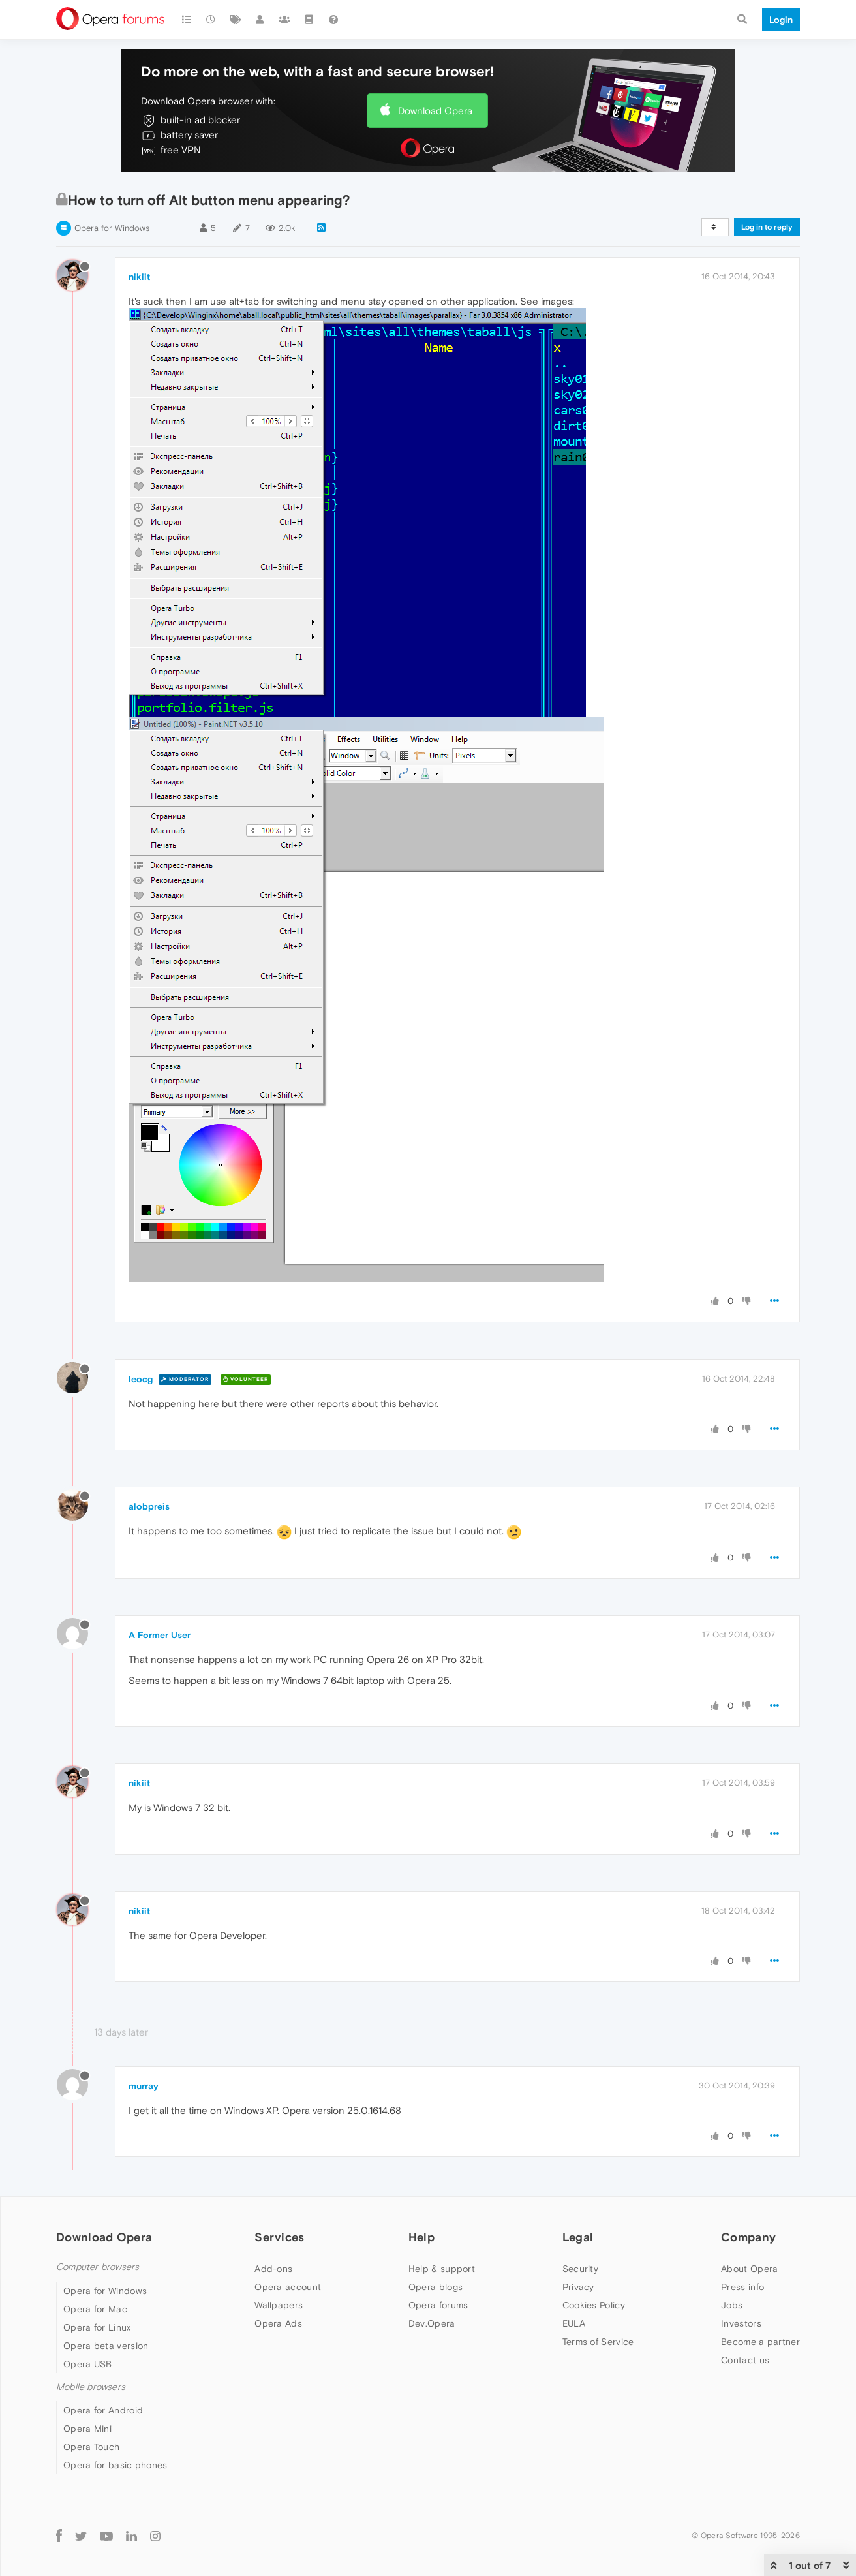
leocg (141, 1379)
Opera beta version (105, 2345)
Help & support (441, 2268)
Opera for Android (103, 2410)
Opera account (287, 2287)
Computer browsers (97, 2267)
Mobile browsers (90, 2387)
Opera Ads (278, 2323)
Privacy (578, 2287)
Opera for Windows (111, 228)
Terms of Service (598, 2341)
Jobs (731, 2305)
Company (748, 2237)
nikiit (139, 277)
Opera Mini (87, 2428)
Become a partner (760, 2341)
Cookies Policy (593, 2305)
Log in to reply (767, 227)
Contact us (745, 2360)
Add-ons (273, 2268)
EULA (573, 2323)
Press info (742, 2287)
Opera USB (87, 2364)
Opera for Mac (95, 2309)
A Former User (160, 1635)
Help (421, 2237)
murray (144, 2086)
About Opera (749, 2268)
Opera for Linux (97, 2327)
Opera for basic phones (115, 2465)
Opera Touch (91, 2447)
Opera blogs (435, 2287)
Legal (578, 2237)
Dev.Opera (431, 2323)
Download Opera (435, 110)
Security (580, 2268)
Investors (741, 2323)
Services (279, 2237)
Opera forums (438, 2305)
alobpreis (149, 1506)
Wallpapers (278, 2305)
